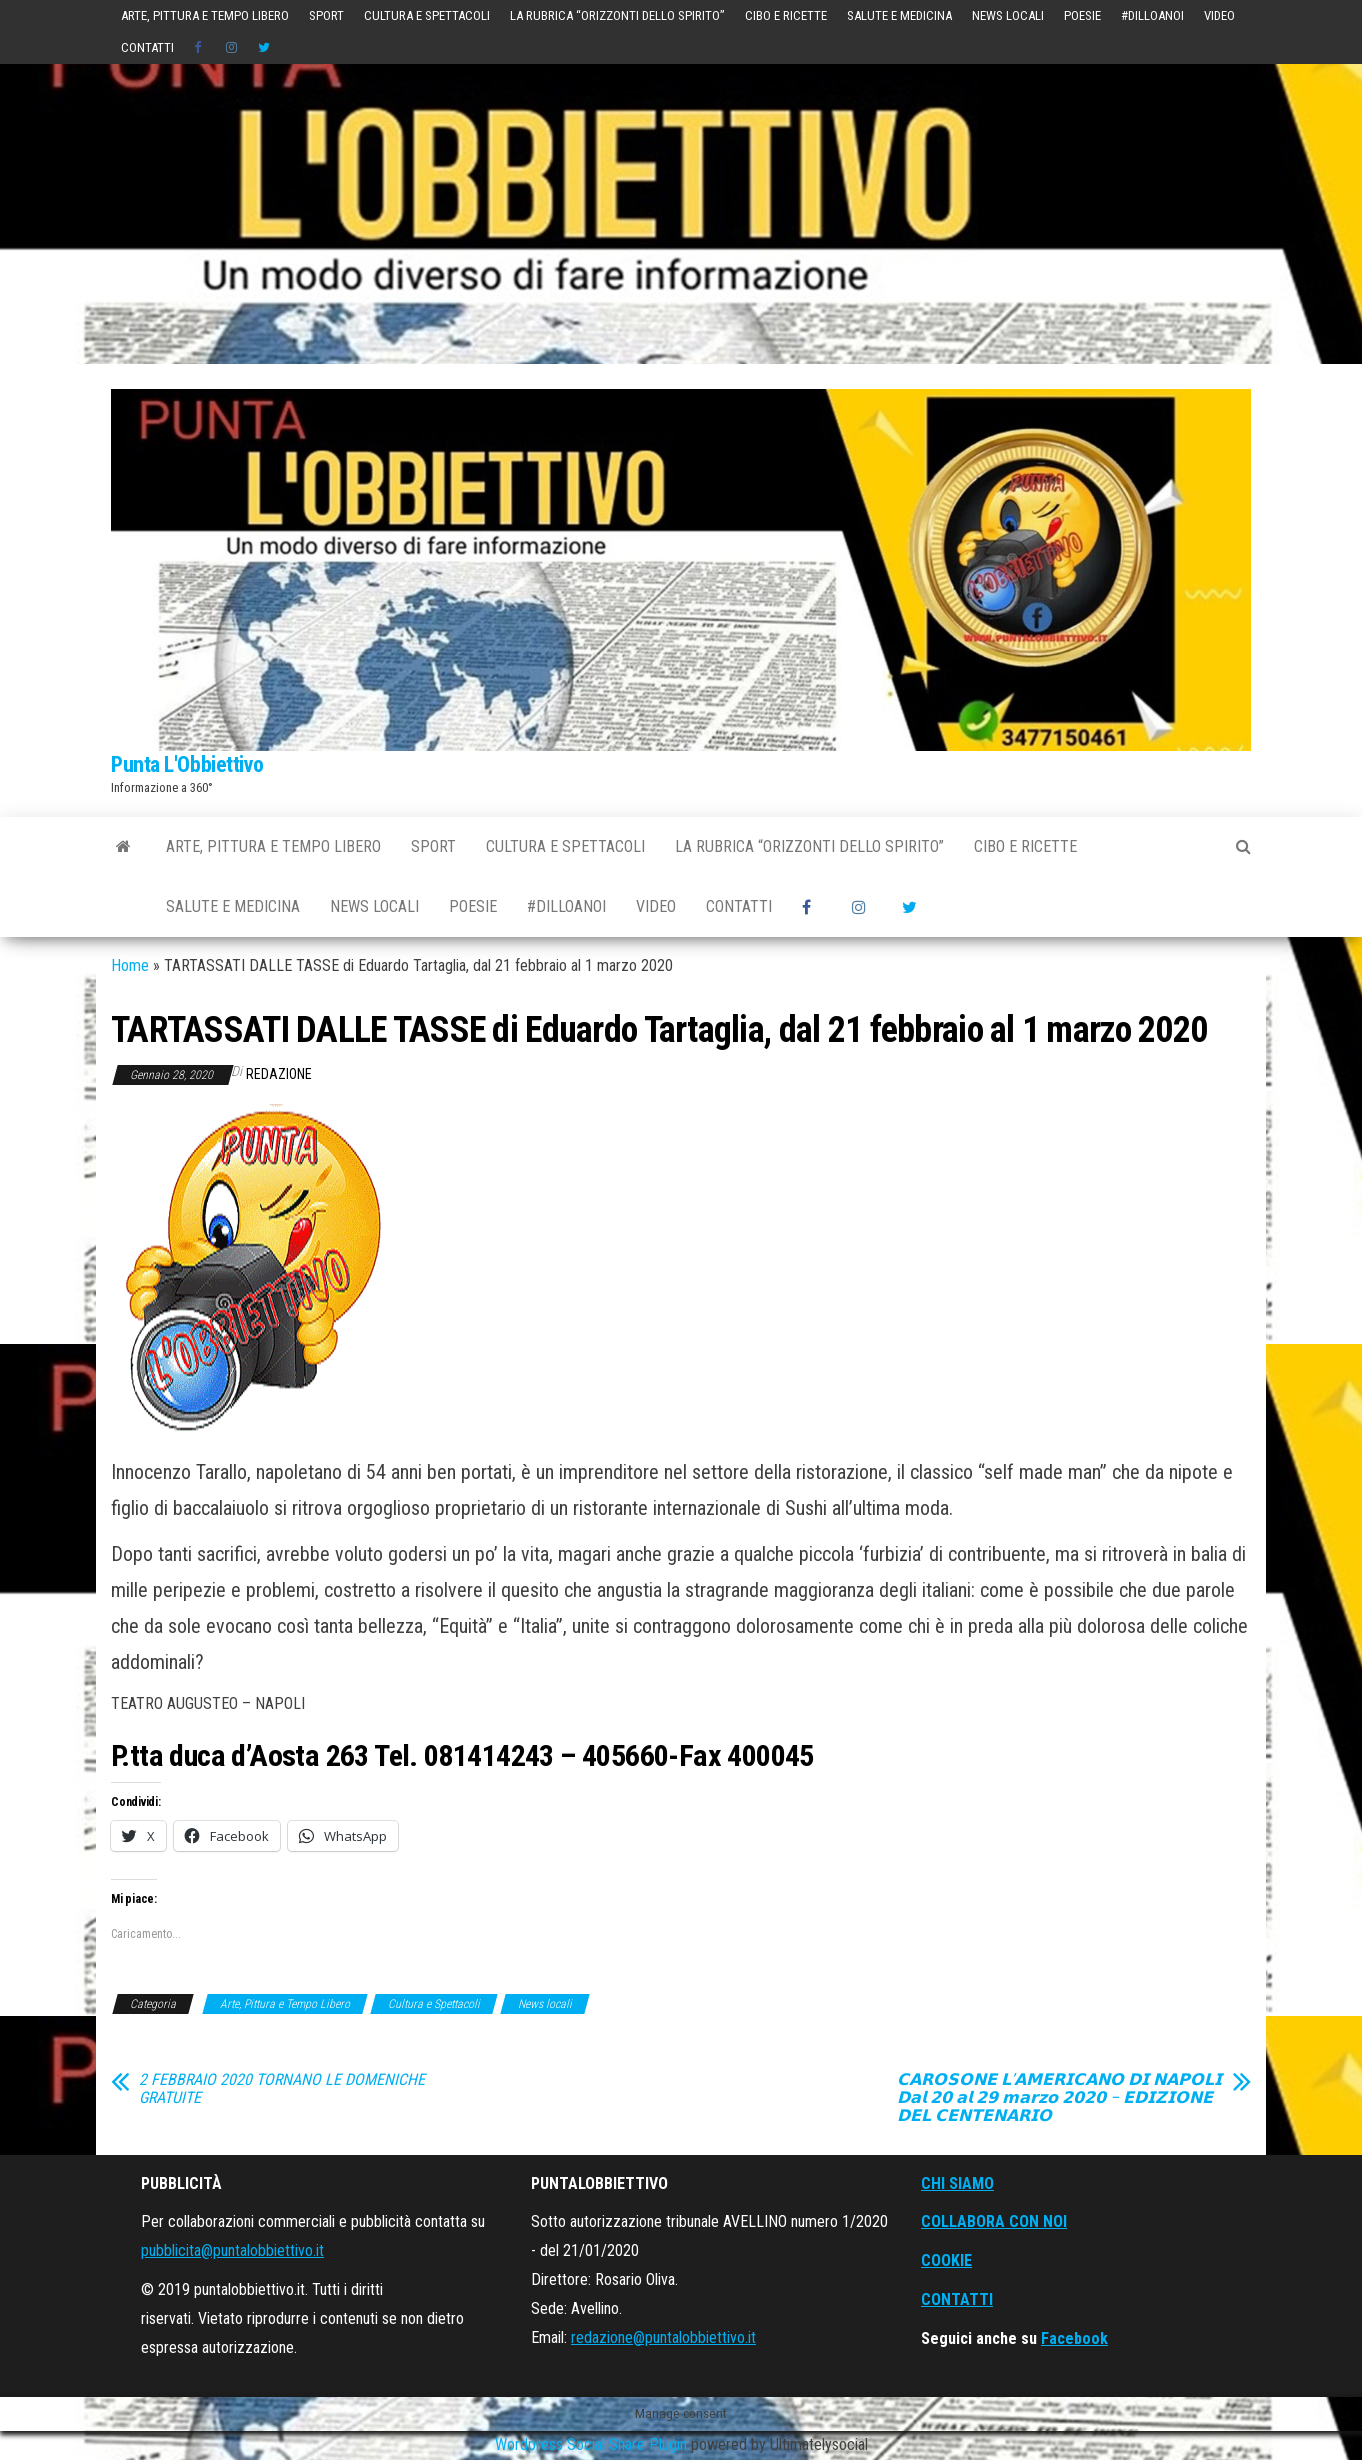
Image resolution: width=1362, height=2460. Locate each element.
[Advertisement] (681, 214)
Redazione (279, 1074)
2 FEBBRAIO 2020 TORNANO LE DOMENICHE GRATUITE (282, 2089)
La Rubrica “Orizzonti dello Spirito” (617, 15)
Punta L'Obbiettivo (187, 764)
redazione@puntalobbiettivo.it (663, 2337)
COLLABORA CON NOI (994, 2221)
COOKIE (946, 2260)
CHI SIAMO (957, 2183)
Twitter (264, 48)
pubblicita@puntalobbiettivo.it (232, 2250)
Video (1219, 15)
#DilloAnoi (1152, 15)
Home (130, 965)
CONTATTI (957, 2299)
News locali (1008, 15)
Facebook (1074, 2338)
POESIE (1082, 15)
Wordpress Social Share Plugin (593, 2444)
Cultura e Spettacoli (427, 15)
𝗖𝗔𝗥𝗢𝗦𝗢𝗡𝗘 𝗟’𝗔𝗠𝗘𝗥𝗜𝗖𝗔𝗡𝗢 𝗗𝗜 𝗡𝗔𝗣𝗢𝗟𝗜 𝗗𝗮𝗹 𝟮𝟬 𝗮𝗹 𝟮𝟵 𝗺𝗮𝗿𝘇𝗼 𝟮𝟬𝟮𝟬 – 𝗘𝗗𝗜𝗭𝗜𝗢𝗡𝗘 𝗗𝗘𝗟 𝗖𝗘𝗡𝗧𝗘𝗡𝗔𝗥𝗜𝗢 (1059, 2098)
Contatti (147, 47)
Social (200, 48)
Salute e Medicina (899, 15)
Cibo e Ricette (786, 15)
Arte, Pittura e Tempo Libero (205, 15)
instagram (232, 48)
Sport (326, 15)
